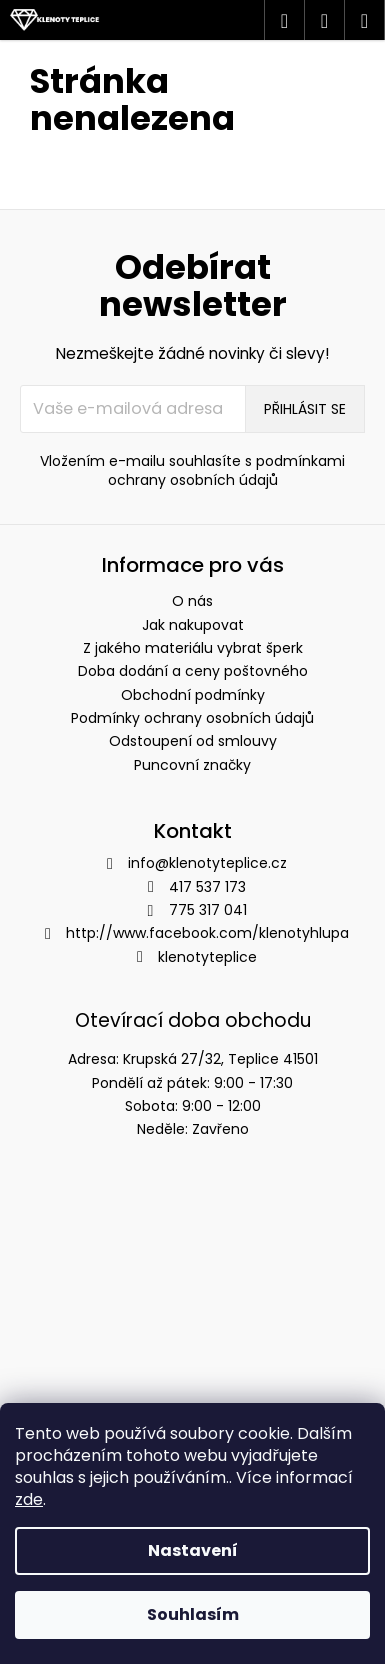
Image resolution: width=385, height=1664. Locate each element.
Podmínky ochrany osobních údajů (192, 718)
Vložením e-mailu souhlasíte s (192, 471)
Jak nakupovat (193, 625)
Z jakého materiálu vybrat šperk (193, 648)
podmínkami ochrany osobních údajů (227, 470)
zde (29, 1499)
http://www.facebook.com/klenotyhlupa (207, 933)
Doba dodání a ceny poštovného (193, 671)
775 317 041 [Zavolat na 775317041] (208, 910)
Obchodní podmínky (193, 695)
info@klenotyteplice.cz (207, 863)
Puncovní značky (192, 765)
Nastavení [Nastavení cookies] (193, 1550)
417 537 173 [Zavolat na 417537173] (207, 887)
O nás (192, 601)
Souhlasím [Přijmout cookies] (193, 1614)
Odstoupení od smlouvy (193, 741)
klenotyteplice (207, 957)
